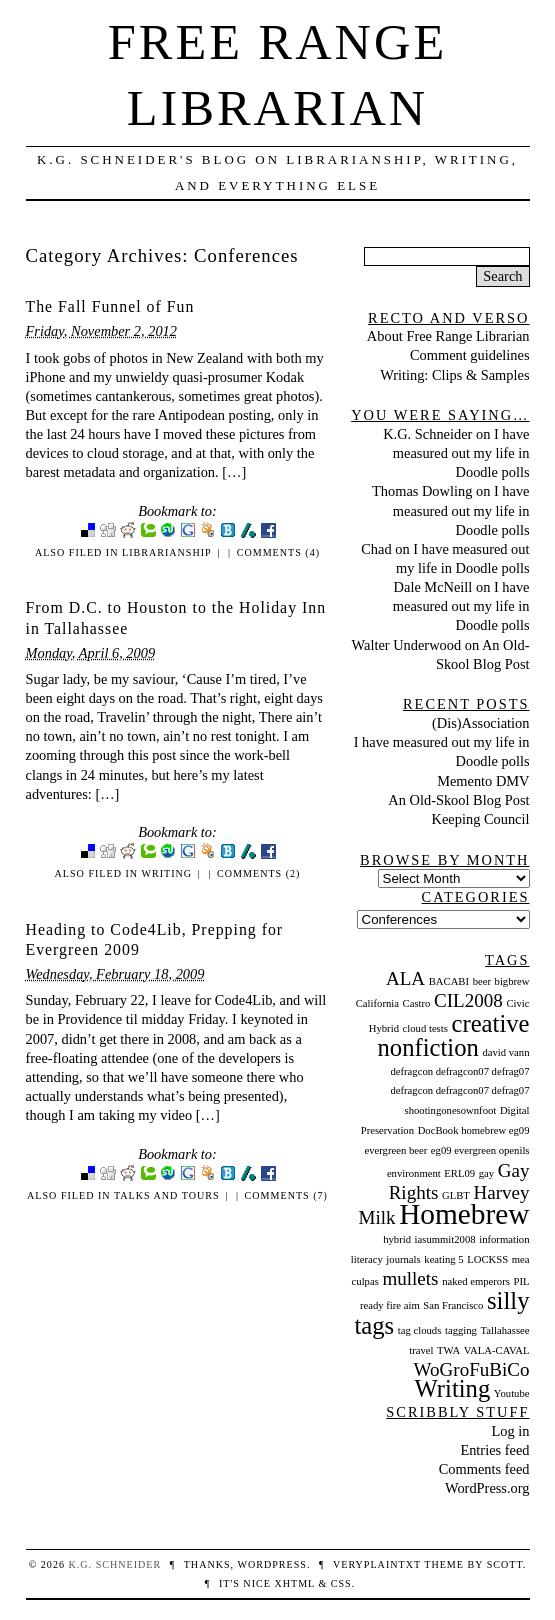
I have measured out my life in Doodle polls (461, 453)
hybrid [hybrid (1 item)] (397, 1239)
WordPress (271, 1564)
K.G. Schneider (427, 434)
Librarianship (167, 552)
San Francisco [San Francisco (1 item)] (453, 1305)
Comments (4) (278, 552)
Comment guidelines (470, 355)
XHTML (294, 1583)
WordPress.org (487, 1488)
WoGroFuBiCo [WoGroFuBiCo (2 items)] (472, 1369)
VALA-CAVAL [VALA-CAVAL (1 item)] (497, 1350)
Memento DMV (483, 781)
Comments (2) (258, 873)
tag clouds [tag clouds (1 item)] (420, 1330)
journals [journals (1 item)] (403, 1259)
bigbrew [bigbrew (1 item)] (512, 981)
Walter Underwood (407, 645)
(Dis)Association (481, 723)
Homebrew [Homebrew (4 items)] (464, 1214)
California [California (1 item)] (377, 1003)
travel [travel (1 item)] (421, 1350)
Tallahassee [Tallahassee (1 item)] (505, 1330)
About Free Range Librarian (448, 336)
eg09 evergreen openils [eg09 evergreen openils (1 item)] (480, 1150)
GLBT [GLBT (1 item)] (456, 1195)
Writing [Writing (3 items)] (453, 1388)
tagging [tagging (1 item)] (461, 1330)
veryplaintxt (377, 1564)
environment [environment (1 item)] (414, 1173)
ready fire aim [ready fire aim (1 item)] (390, 1305)
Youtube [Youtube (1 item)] (512, 1393)
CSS (341, 1583)
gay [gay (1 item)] (486, 1173)
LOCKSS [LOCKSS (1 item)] (487, 1259)
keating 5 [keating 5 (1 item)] (443, 1259)
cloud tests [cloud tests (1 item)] (425, 1028)
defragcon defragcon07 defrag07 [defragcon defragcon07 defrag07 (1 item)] (459, 1071)
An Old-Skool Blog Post (458, 800)
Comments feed (484, 1469)
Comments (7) (286, 1195)
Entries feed (494, 1450)
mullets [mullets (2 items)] (410, 1278)
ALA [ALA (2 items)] (405, 978)
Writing (166, 873)
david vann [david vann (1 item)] (505, 1052)
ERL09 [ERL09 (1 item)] (459, 1173)
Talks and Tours (167, 1195)
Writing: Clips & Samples (454, 375)
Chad (376, 549)
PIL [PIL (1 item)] (522, 1281)
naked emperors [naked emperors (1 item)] (476, 1281)
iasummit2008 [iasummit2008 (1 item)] (445, 1239)
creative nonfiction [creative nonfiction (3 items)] (453, 1035)
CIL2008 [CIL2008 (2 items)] (468, 1000)
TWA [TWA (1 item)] (448, 1350)
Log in (511, 1431)
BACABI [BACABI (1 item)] (449, 981)
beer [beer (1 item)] (482, 981)
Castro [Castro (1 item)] (417, 1003)
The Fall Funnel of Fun (110, 306)
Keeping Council (481, 819)
